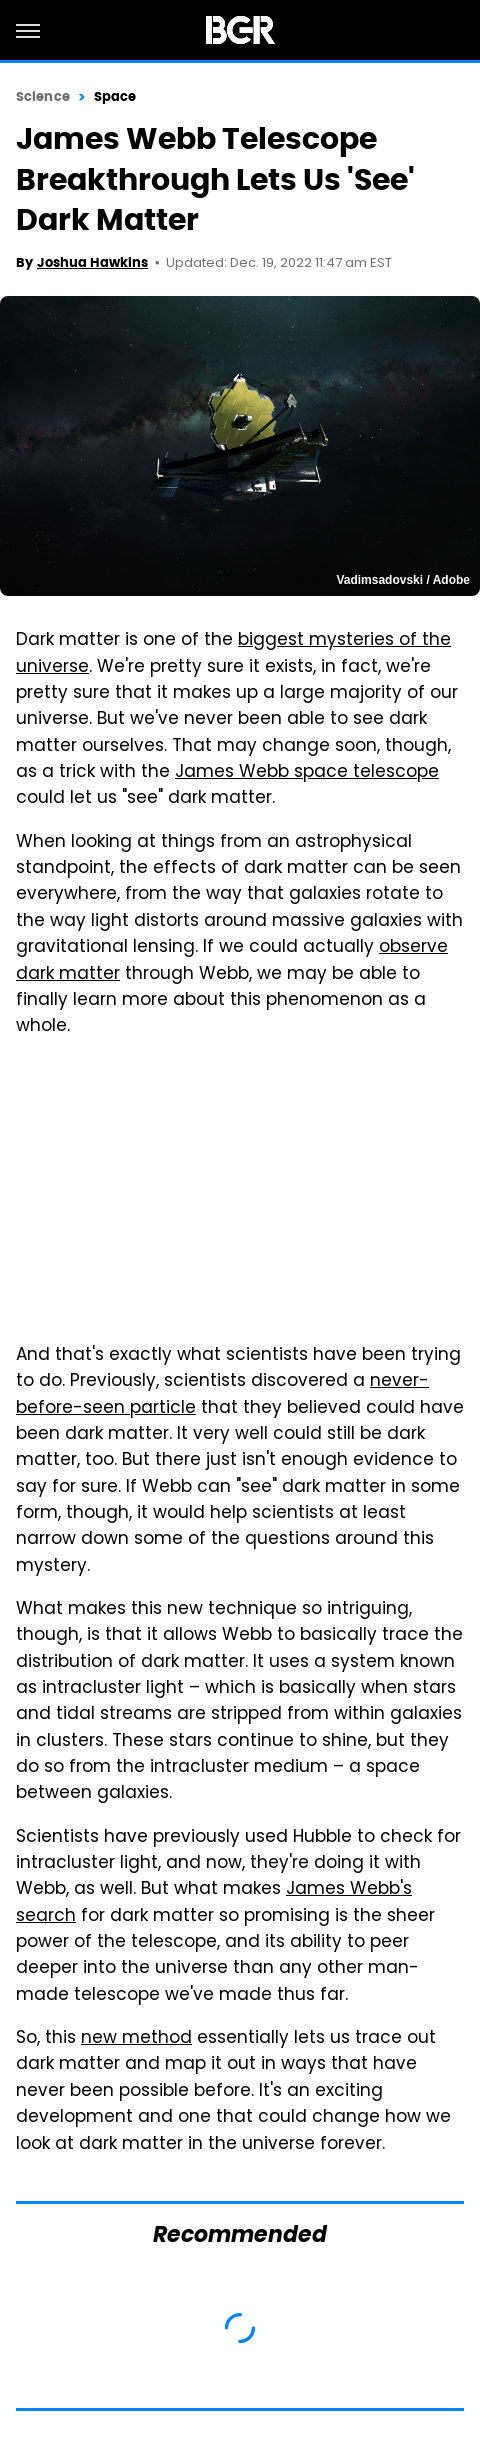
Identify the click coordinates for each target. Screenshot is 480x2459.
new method (136, 2039)
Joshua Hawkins (92, 262)
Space (115, 96)
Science (43, 96)
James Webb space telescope (307, 773)
